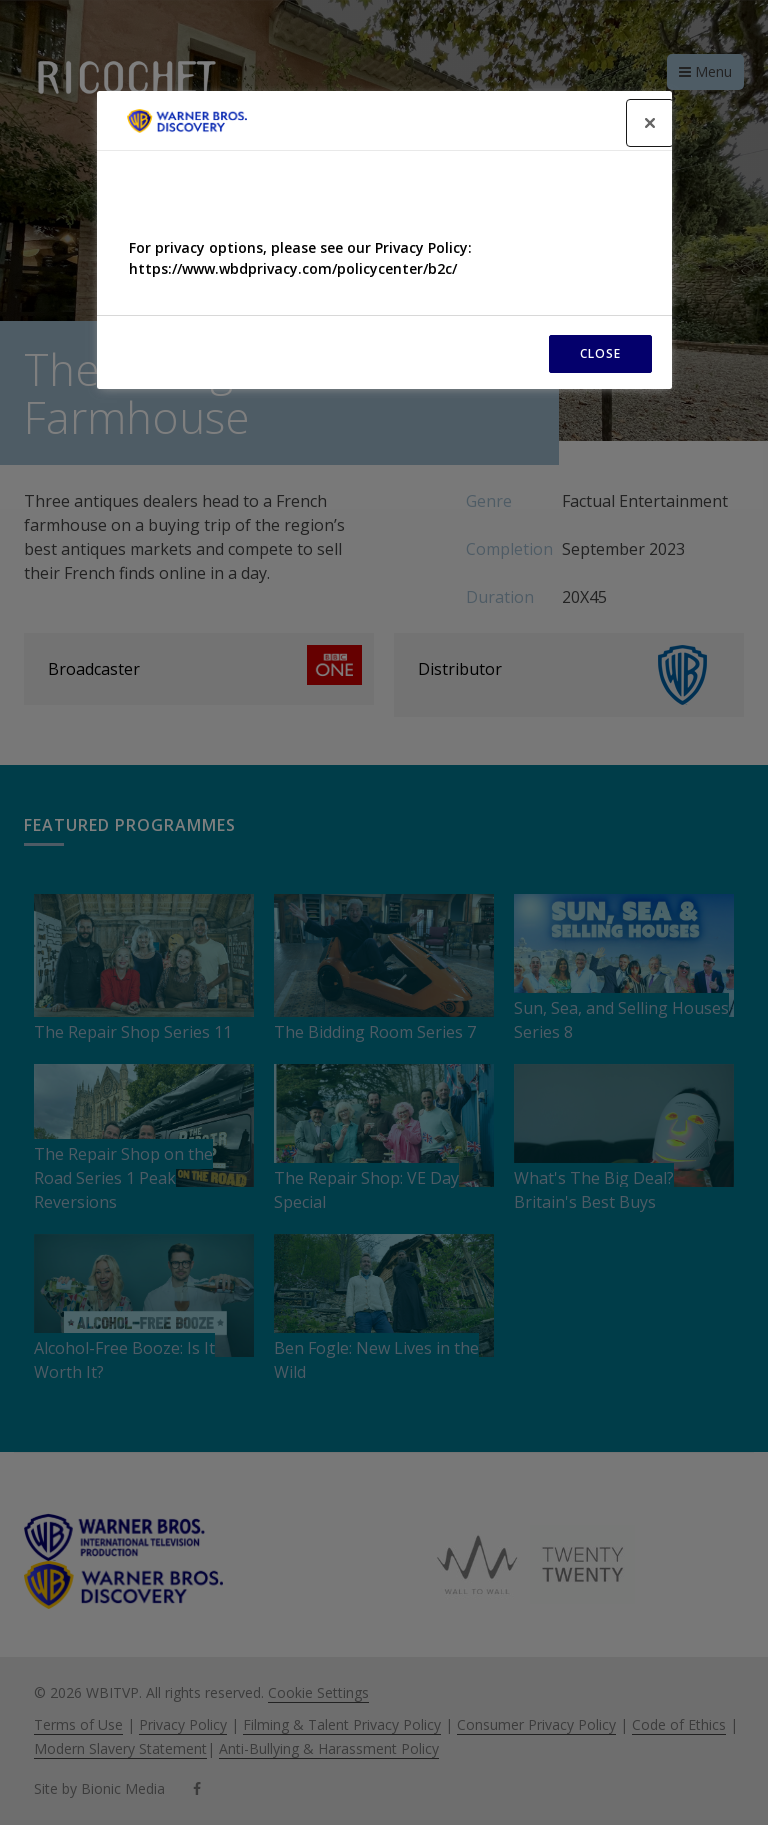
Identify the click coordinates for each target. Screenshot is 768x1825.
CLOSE (600, 353)
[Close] (650, 123)
